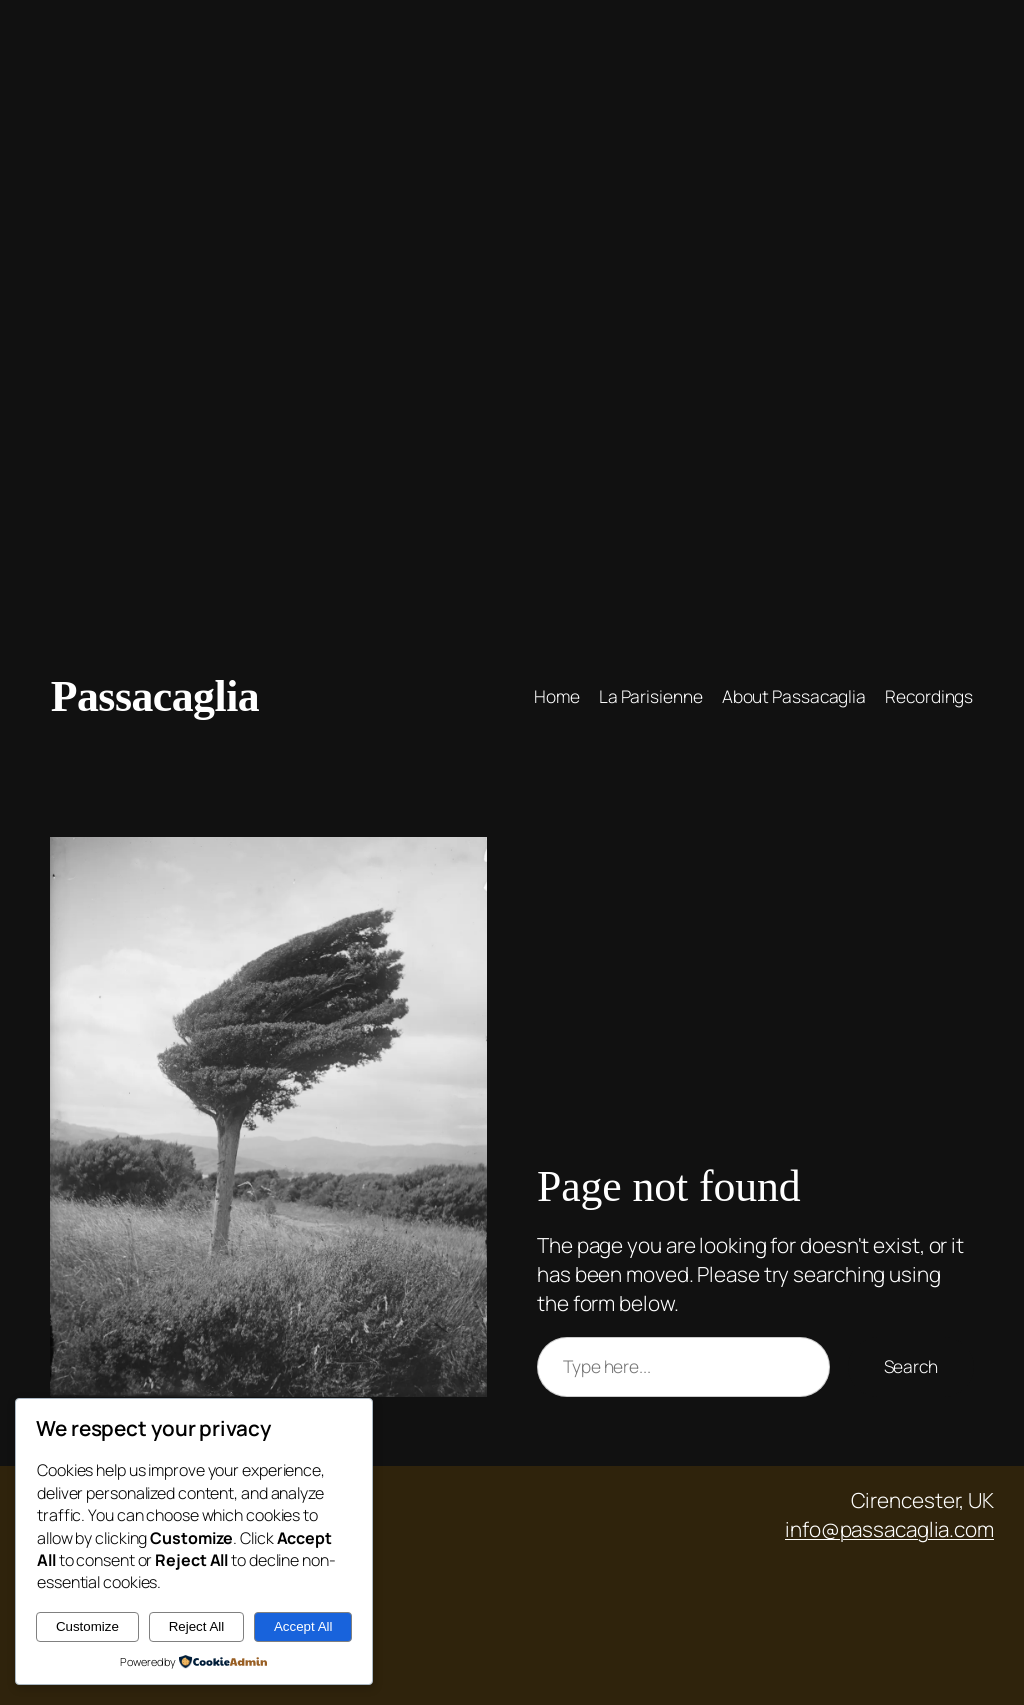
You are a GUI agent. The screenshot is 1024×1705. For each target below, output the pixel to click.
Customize (87, 1626)
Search (911, 1366)
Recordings (929, 696)
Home (557, 696)
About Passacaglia (794, 696)
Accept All (303, 1626)
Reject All (197, 1626)
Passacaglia (155, 696)
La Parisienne (651, 696)
